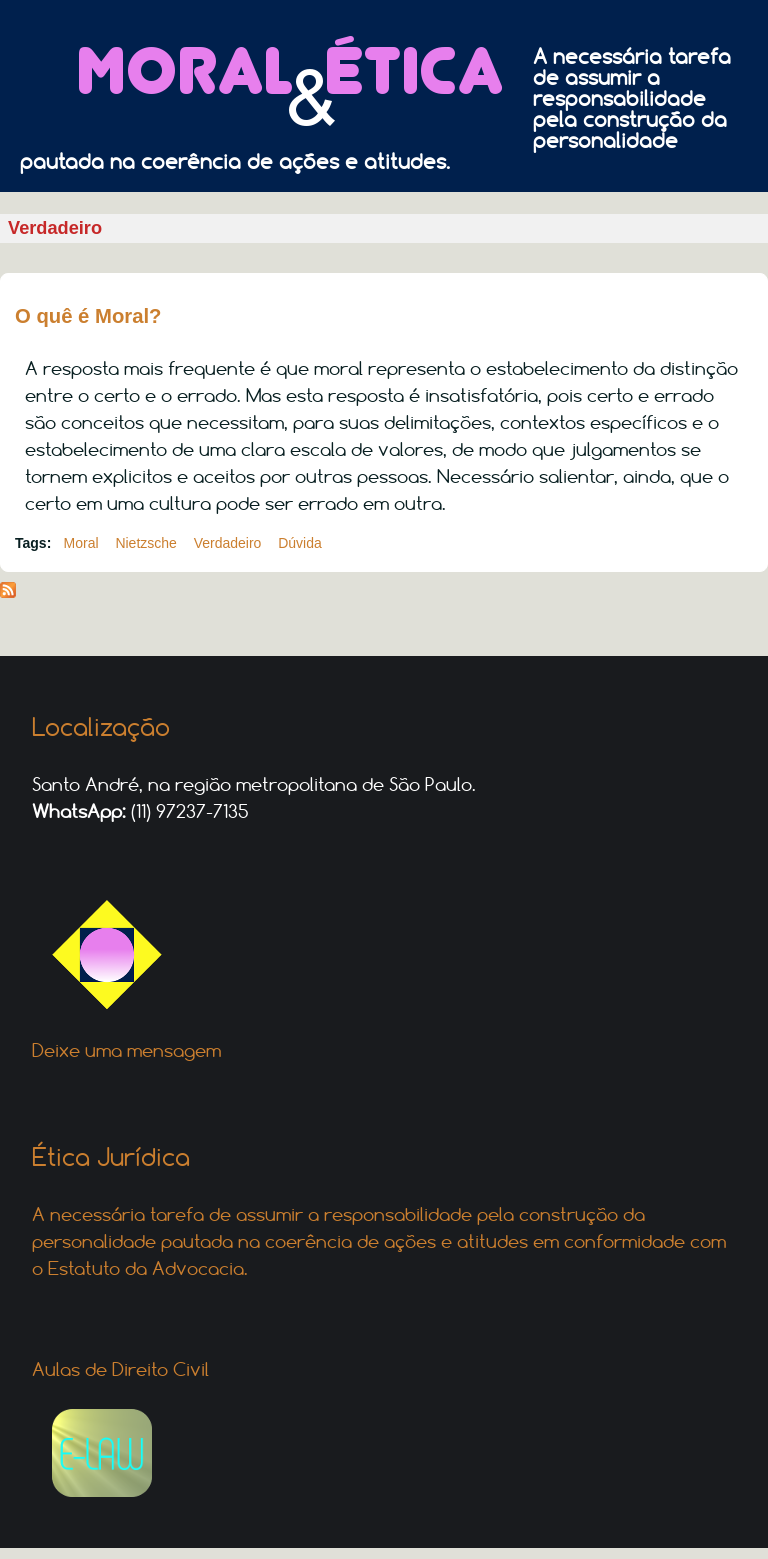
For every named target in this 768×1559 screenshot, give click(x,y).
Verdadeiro (228, 543)
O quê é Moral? (88, 316)
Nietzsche (145, 543)
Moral (81, 543)
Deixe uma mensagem (126, 1050)
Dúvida (300, 543)
